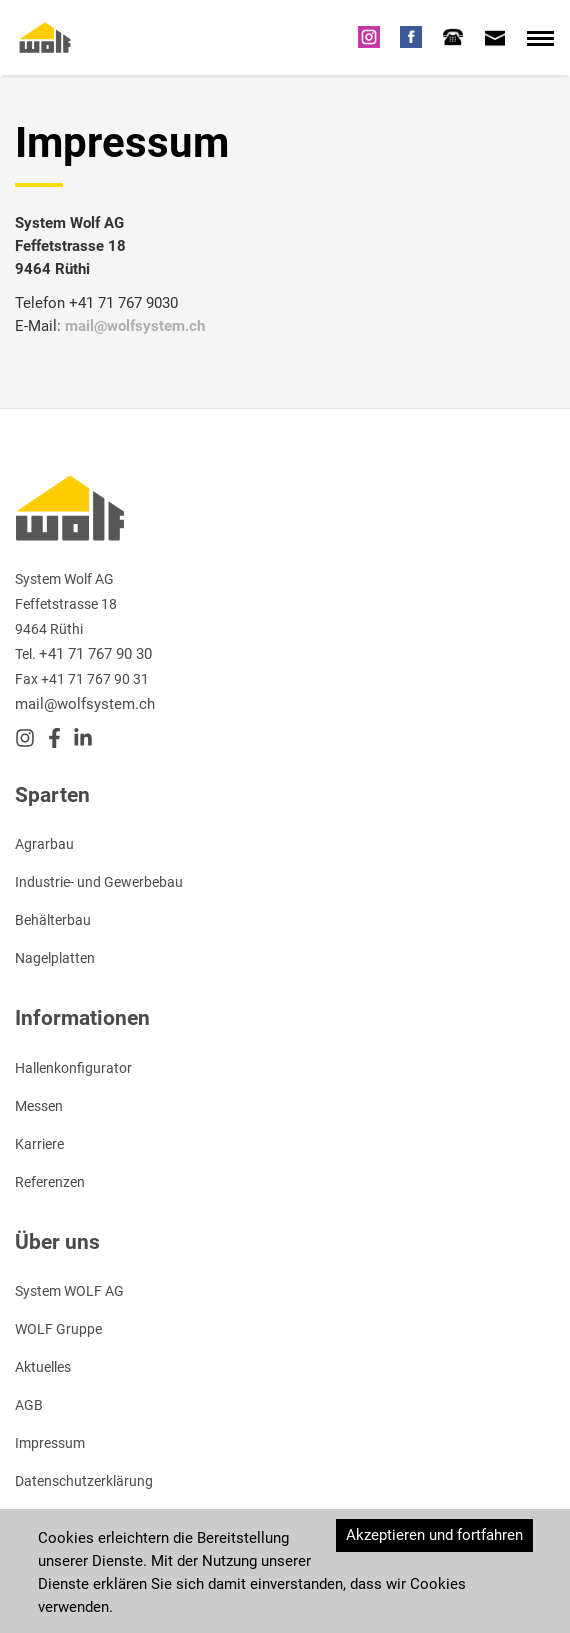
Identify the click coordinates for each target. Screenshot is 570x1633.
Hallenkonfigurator (73, 1068)
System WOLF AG (69, 1291)
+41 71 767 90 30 (95, 654)
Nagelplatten (55, 958)
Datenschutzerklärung (84, 1481)
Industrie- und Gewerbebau (99, 882)
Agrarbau (44, 844)
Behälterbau (53, 920)
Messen (39, 1106)
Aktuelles (43, 1367)
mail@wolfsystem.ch (135, 326)
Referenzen (50, 1182)
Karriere (39, 1144)
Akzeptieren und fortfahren (434, 1535)
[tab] (453, 37)
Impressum (50, 1443)
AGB (29, 1405)
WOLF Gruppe (58, 1329)
